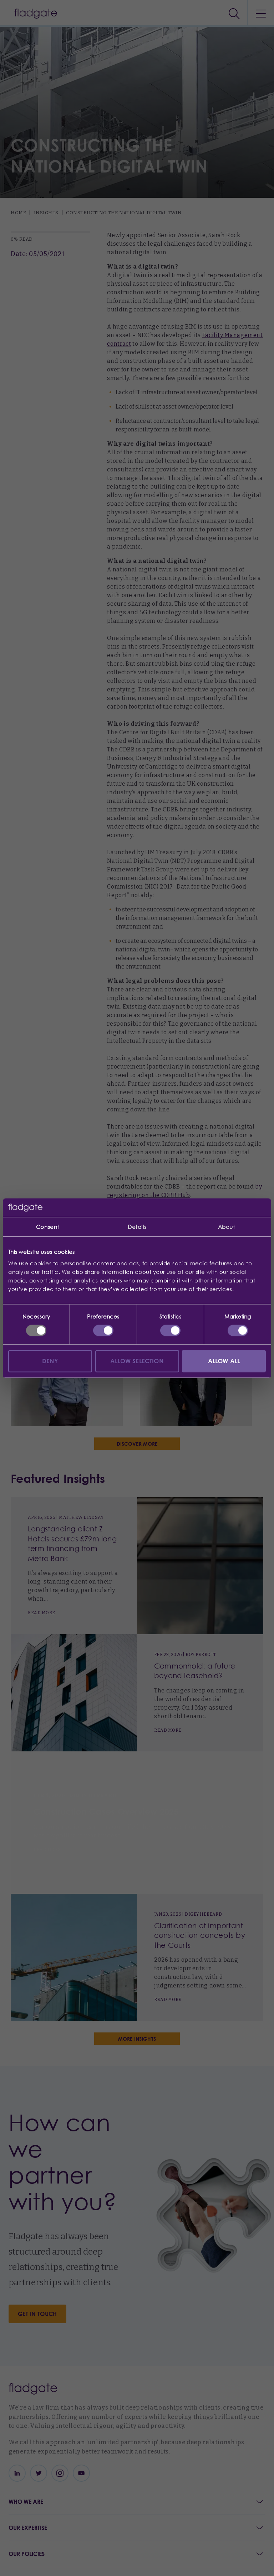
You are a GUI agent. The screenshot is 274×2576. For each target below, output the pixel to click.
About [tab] (226, 1227)
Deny (50, 1361)
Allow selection (137, 1361)
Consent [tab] (47, 1227)
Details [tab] (137, 1227)
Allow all (224, 1361)
